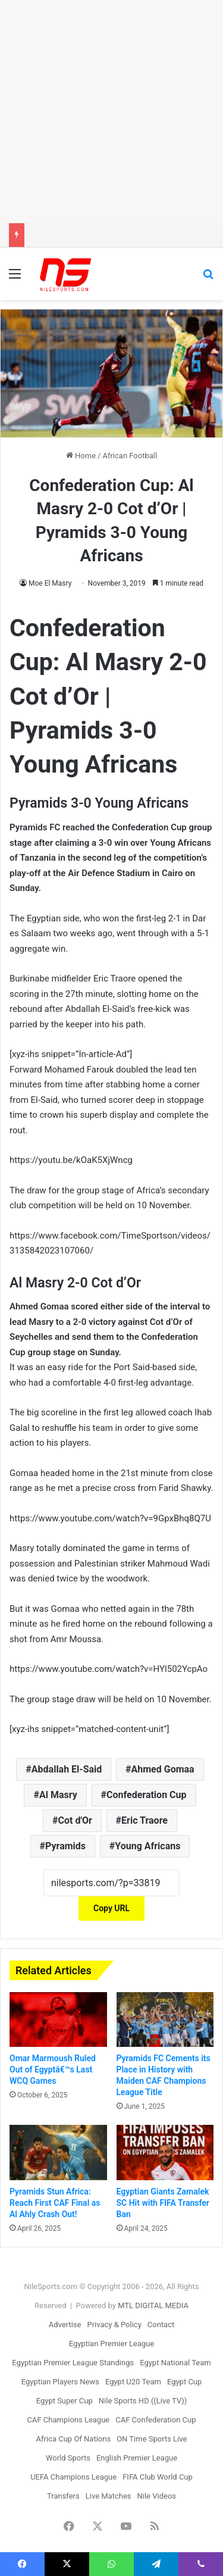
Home (81, 455)
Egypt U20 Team (133, 2381)
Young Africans (147, 1846)
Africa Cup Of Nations (73, 2438)
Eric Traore (144, 1820)
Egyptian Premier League (112, 2343)
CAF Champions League (68, 2419)
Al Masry (58, 1794)
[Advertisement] (111, 111)
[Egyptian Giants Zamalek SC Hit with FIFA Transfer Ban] (165, 2152)
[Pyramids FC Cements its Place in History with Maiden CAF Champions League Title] (165, 2019)
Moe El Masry (50, 583)
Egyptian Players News (60, 2381)
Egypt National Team (175, 2362)
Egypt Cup (184, 2381)
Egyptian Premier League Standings (73, 2362)
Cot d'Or (75, 1820)
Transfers (63, 2495)
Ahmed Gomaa (162, 1769)
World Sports (68, 2457)
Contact (160, 2324)
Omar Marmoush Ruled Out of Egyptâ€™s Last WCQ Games (53, 2069)
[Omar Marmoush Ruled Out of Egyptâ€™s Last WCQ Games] (58, 2019)
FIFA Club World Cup (158, 2476)
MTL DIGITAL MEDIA (153, 2305)
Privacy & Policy (114, 2324)
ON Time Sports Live (152, 2438)
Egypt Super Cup (64, 2400)
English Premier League (136, 2457)
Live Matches (108, 2495)
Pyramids (65, 1846)
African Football (129, 455)
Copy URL (111, 1908)
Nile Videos (157, 2495)
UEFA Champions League (73, 2476)
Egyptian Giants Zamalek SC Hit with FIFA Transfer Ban (163, 2203)
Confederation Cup (146, 1794)
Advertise (65, 2324)
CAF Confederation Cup (155, 2419)
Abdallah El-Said (67, 1769)
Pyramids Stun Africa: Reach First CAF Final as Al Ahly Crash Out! (55, 2203)
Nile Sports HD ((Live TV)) (143, 2400)
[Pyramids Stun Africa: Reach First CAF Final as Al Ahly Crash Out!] (58, 2152)
